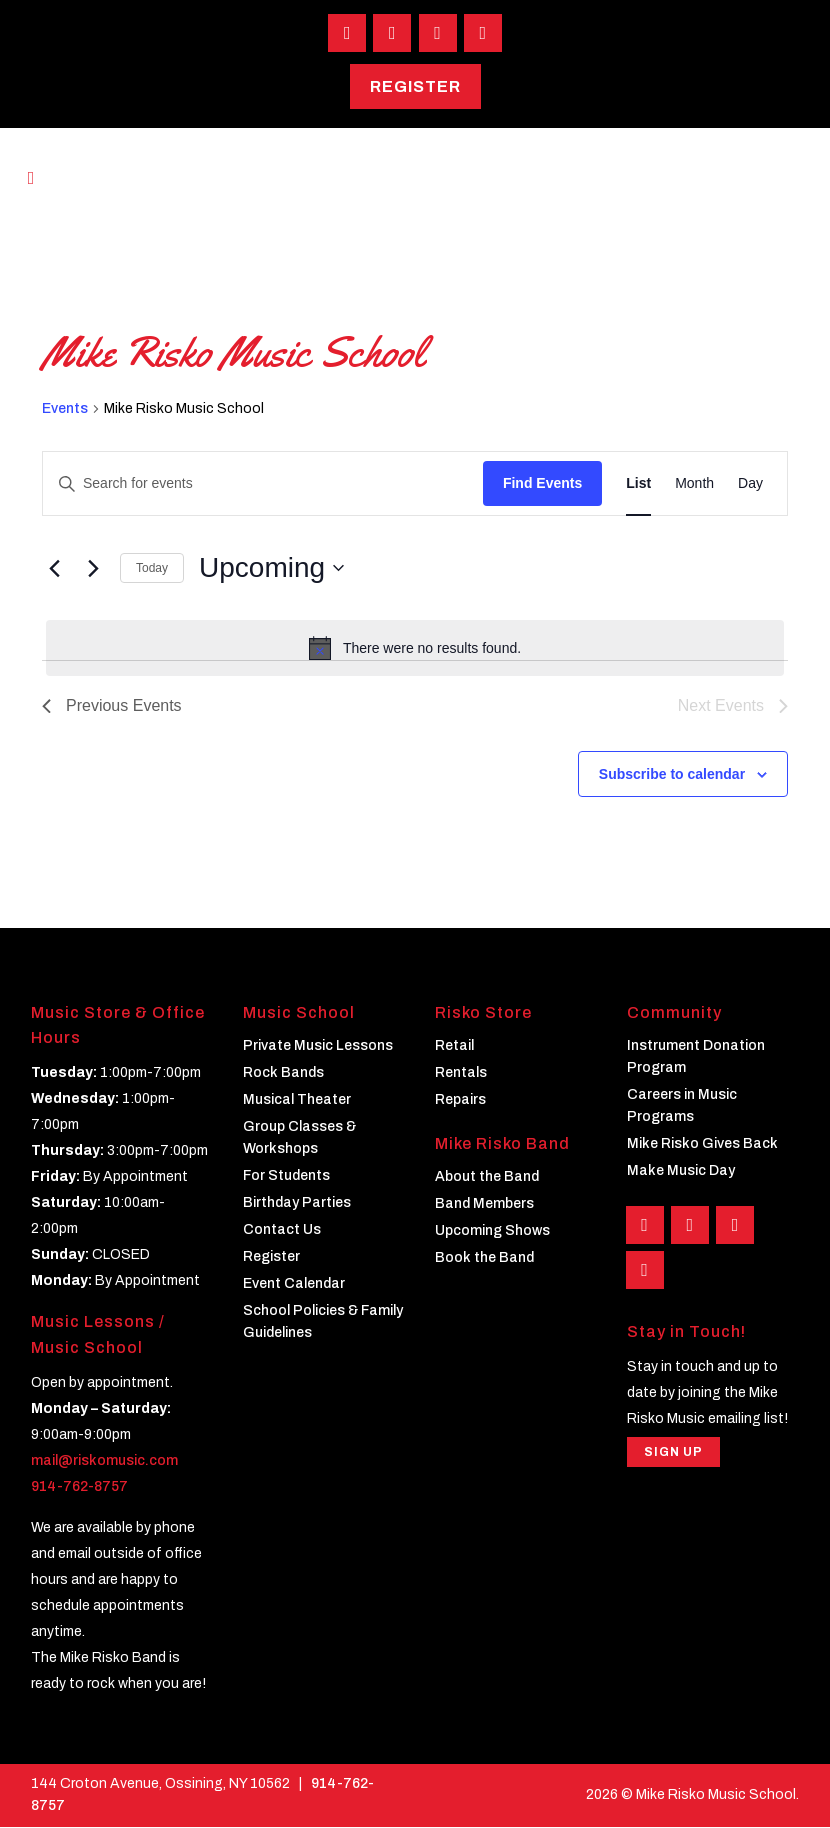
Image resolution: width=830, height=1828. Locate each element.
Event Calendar (294, 1284)
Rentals (461, 1073)
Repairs (460, 1100)
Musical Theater (297, 1100)
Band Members (484, 1205)
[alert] (415, 649)
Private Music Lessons (318, 1046)
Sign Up (673, 1455)
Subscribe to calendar (672, 775)
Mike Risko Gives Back (702, 1144)
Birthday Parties (297, 1203)
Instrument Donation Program (696, 1057)
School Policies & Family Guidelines (323, 1322)
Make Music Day (681, 1171)
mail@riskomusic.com (104, 1461)
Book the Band (484, 1259)
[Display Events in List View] (638, 485)
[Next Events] (93, 569)
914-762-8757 (79, 1487)
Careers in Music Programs (682, 1106)
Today (152, 569)
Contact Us (282, 1230)
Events (65, 409)
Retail (454, 1046)
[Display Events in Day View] (750, 485)
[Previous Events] (54, 569)
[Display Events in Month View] (694, 485)
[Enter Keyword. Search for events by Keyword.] (263, 485)
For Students (286, 1176)
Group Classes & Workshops (299, 1138)
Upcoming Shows (492, 1232)
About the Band (487, 1178)
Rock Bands (283, 1073)
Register (415, 87)
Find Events (542, 485)
